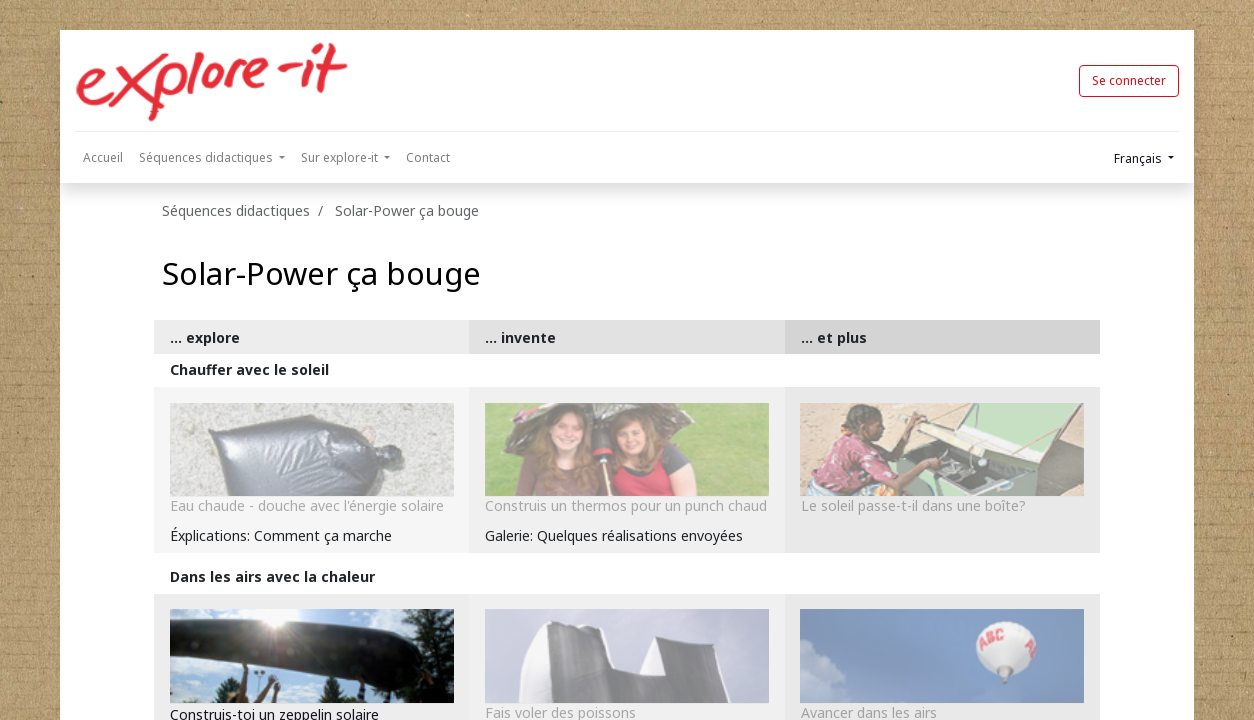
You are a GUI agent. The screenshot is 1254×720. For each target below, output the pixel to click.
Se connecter (1129, 80)
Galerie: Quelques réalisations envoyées (614, 535)
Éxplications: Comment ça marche (281, 535)
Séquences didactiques (236, 210)
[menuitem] (103, 158)
